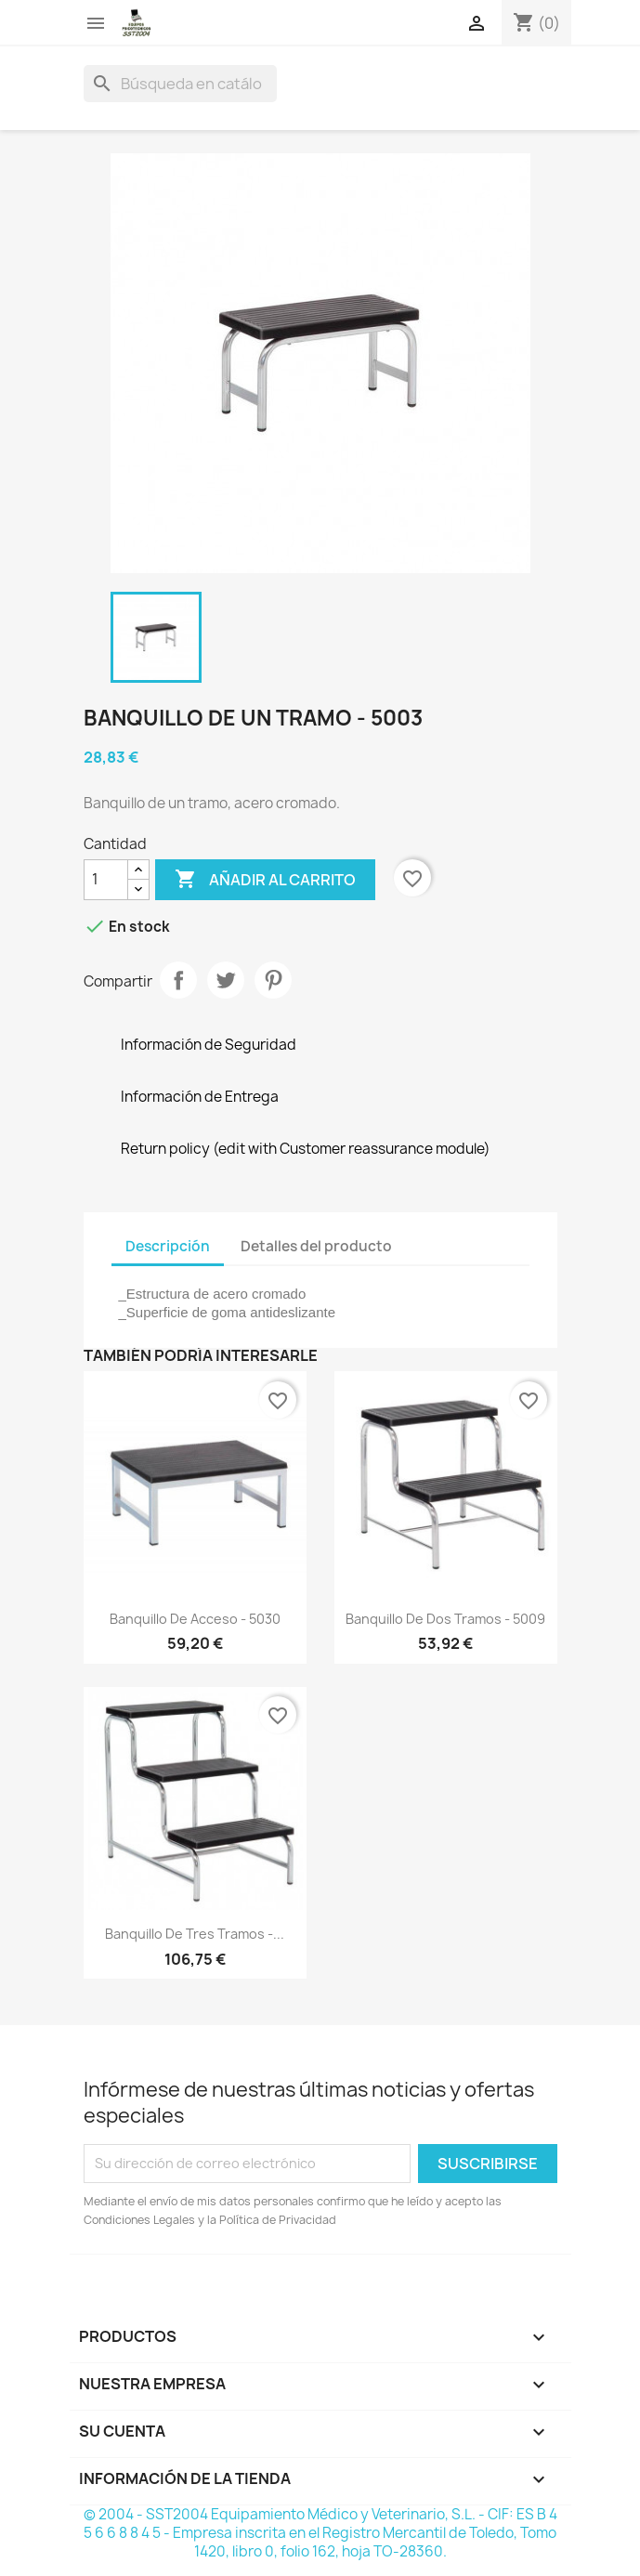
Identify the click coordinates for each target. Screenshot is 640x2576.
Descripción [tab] (167, 1246)
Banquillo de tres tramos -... (194, 1933)
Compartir (178, 980)
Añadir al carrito (265, 880)
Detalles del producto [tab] (316, 1246)
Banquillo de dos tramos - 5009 (445, 1619)
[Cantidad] (106, 879)
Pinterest (273, 980)
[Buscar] (180, 83)
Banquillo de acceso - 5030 (195, 1619)
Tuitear (225, 980)
